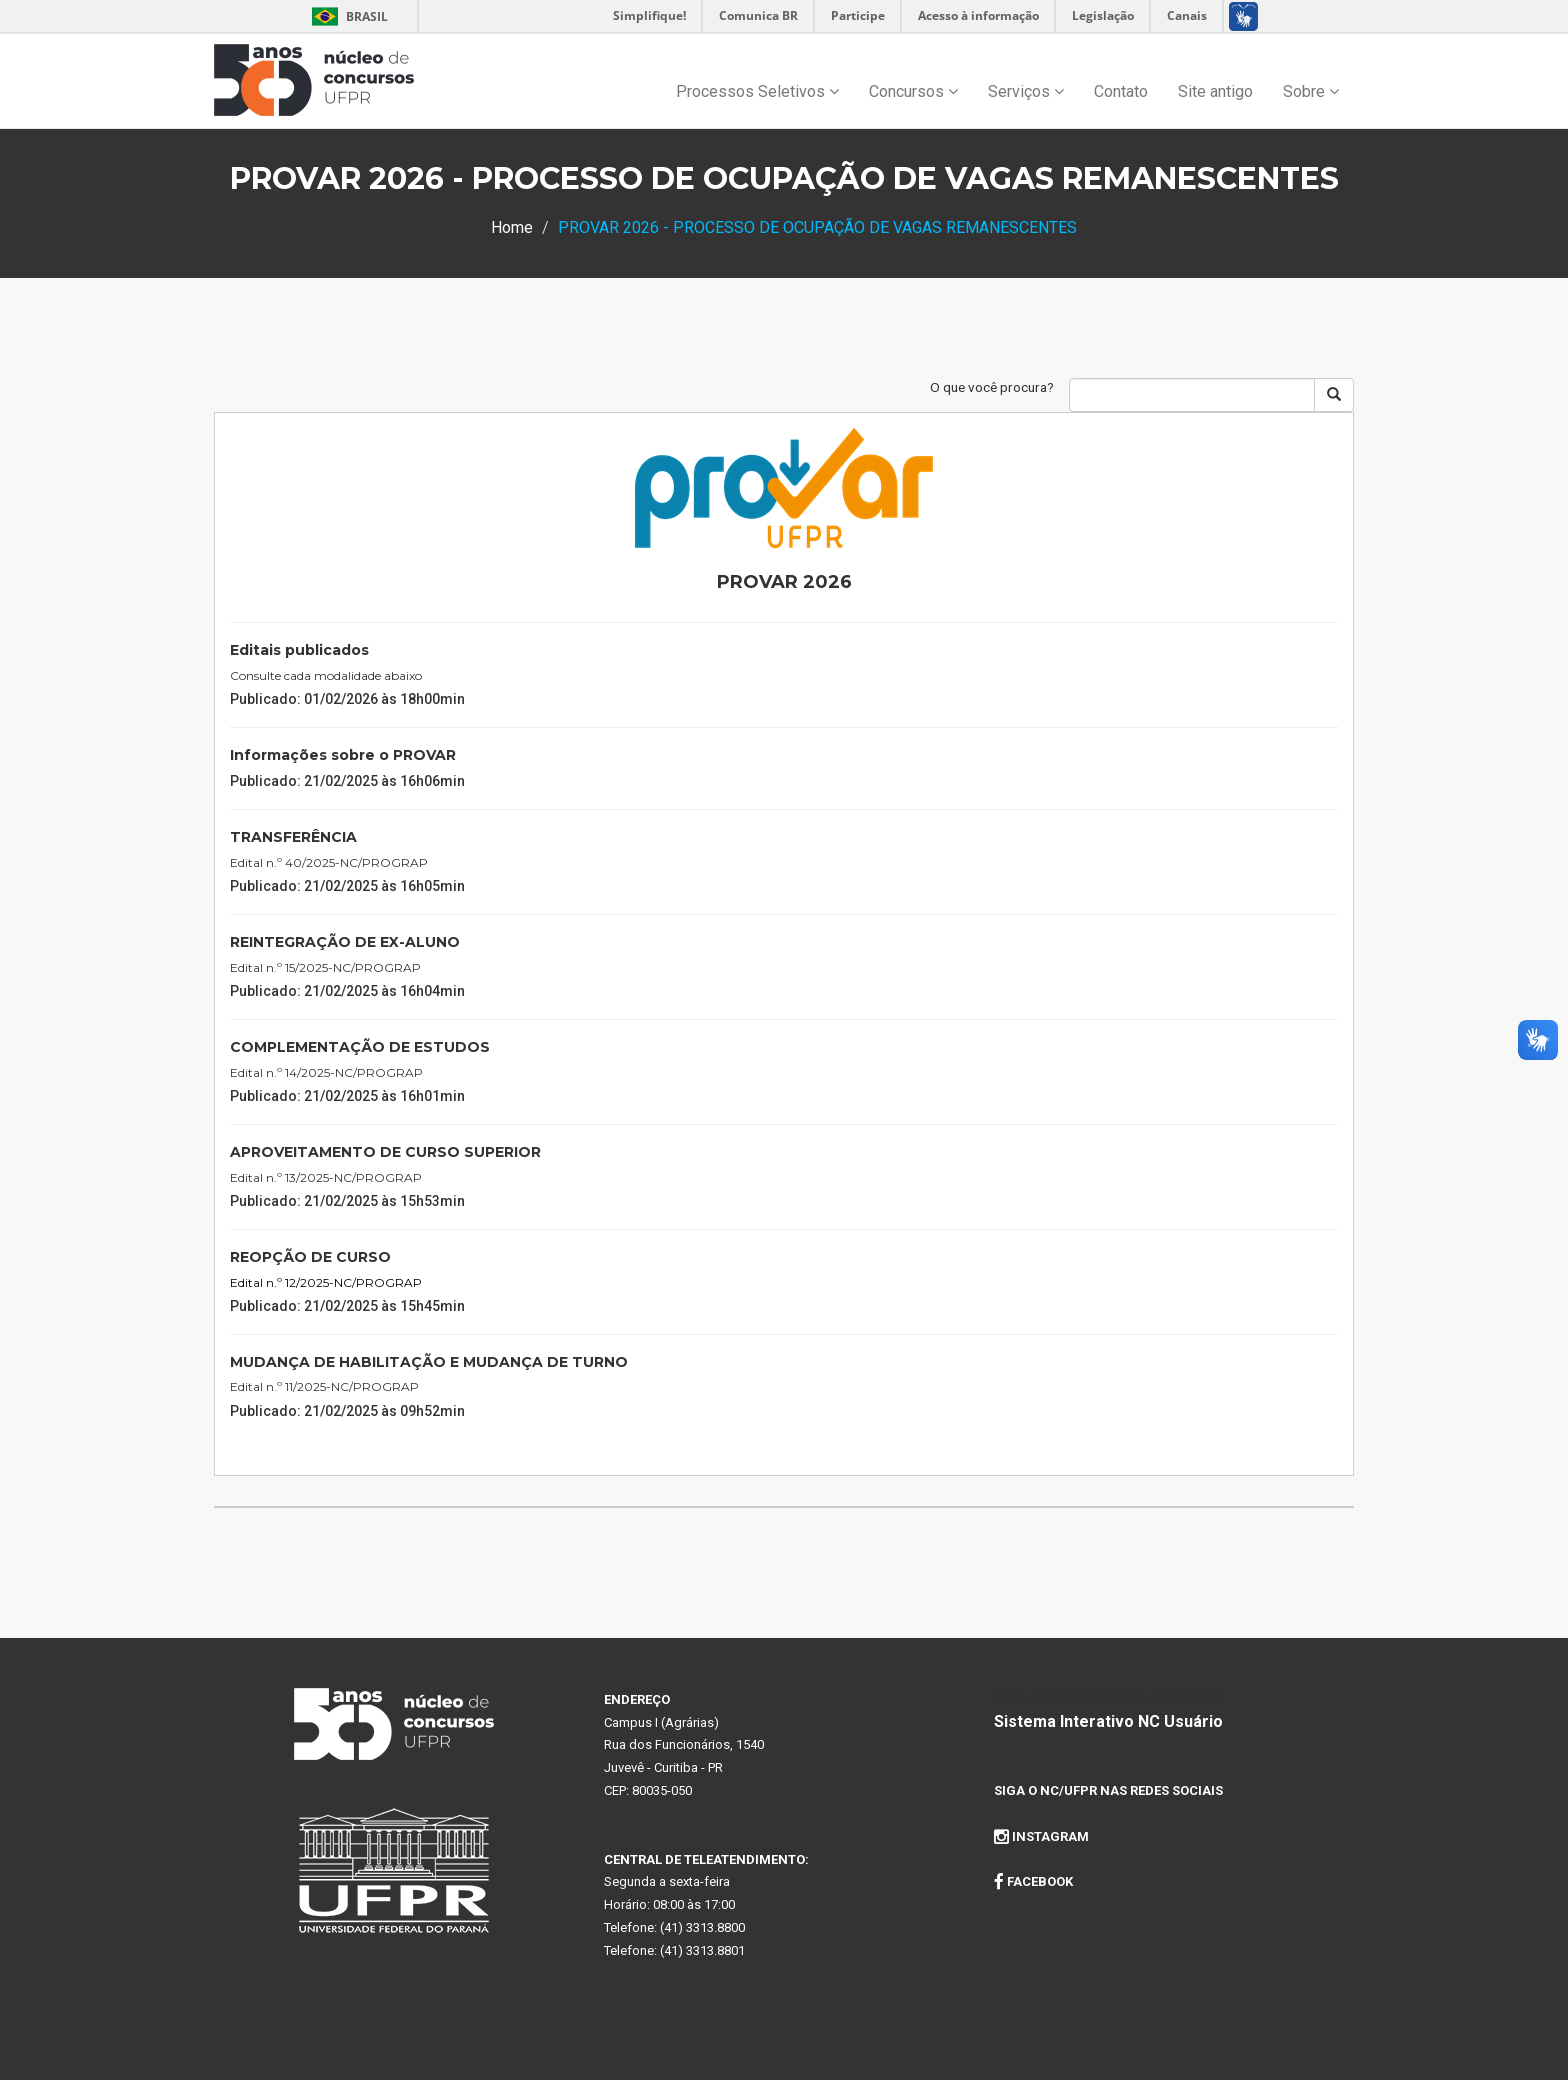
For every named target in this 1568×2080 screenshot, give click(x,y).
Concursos (913, 91)
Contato (1121, 91)
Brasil (346, 16)
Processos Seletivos (757, 91)
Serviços (1026, 91)
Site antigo (1215, 91)
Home (512, 227)
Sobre (1311, 91)
